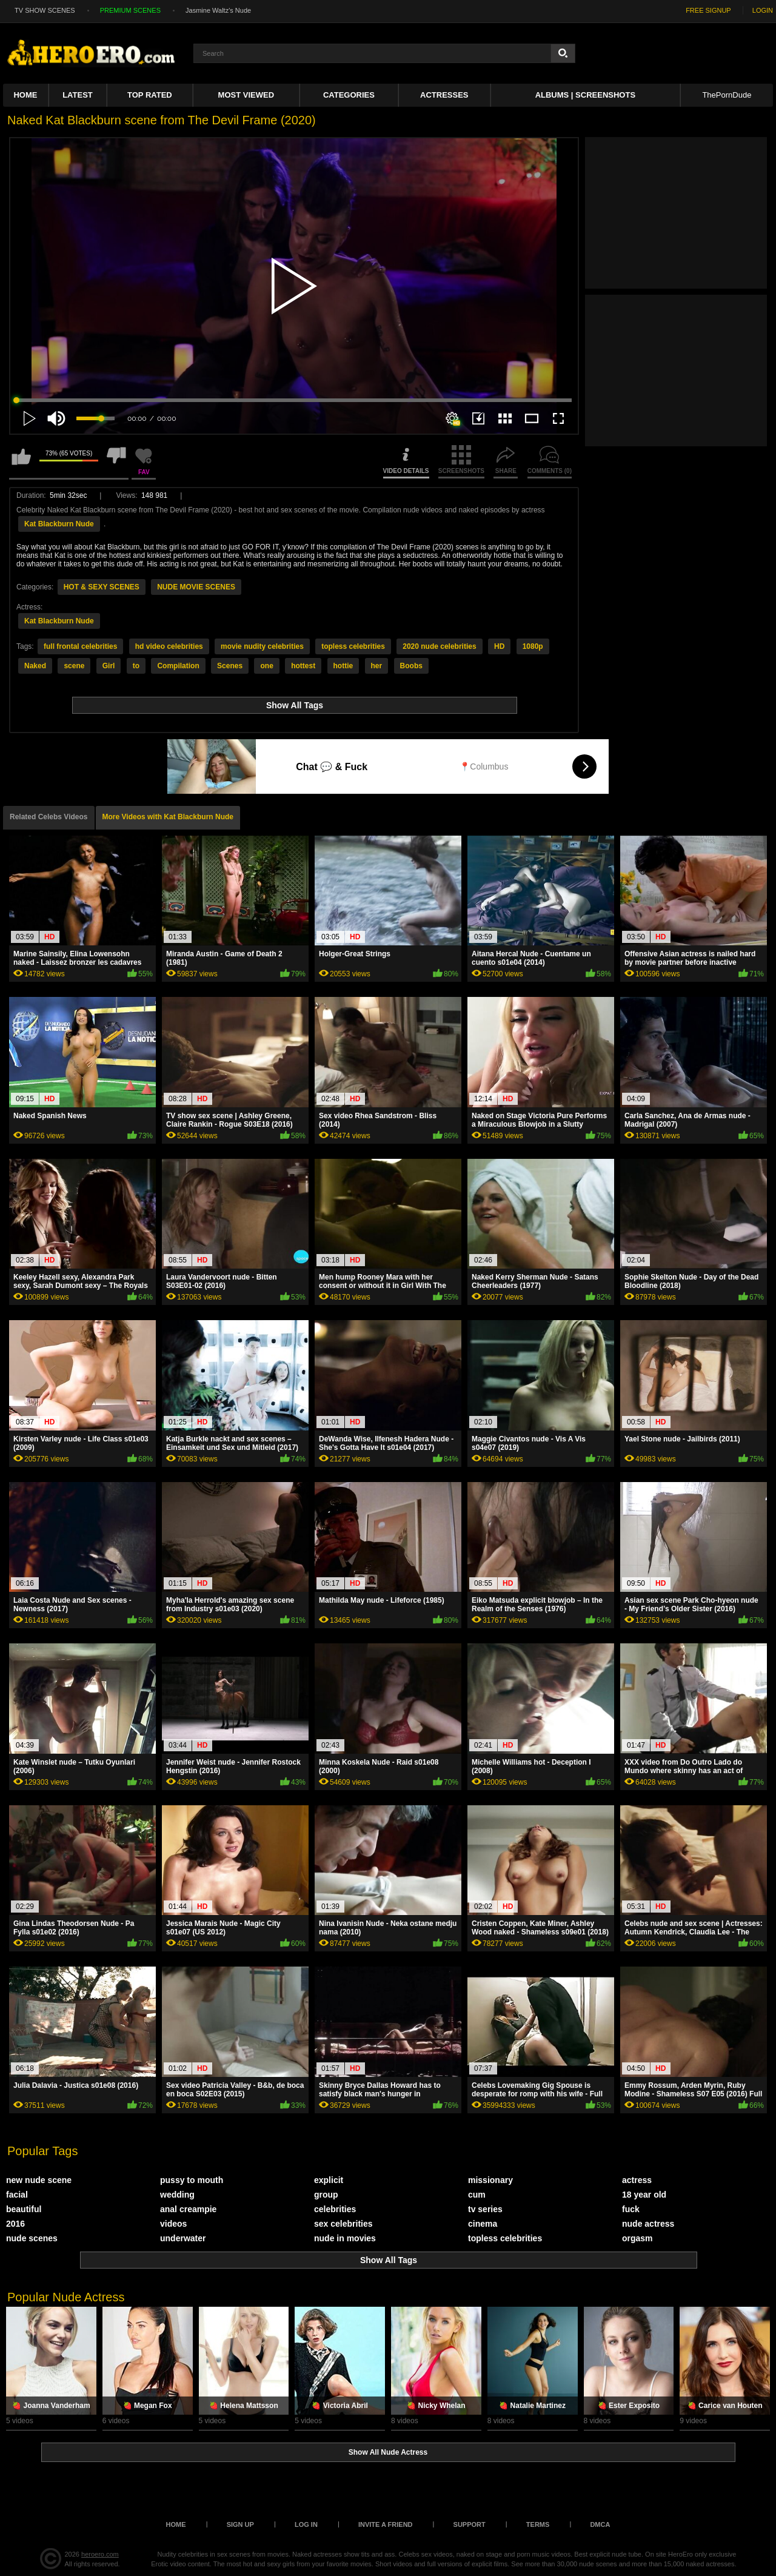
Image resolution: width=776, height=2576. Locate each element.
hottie (343, 666)
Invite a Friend (385, 2524)
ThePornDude (726, 94)
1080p (533, 646)
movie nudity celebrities (262, 646)
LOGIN (762, 10)
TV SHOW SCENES (45, 10)
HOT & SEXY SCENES (101, 587)
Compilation (178, 666)
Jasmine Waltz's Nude (218, 10)
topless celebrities (353, 646)
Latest (77, 94)
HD (499, 646)
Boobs (411, 666)
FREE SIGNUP (708, 10)
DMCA (600, 2524)
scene (74, 666)
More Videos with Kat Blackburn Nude (167, 817)
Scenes (229, 666)
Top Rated (149, 94)
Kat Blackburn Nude (59, 524)
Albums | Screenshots (585, 94)
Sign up (240, 2524)
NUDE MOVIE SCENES (196, 587)
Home (25, 94)
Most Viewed (246, 94)
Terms (538, 2524)
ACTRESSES (444, 94)
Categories (349, 94)
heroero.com (100, 2554)
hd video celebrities (169, 646)
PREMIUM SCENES (130, 10)
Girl (108, 666)
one (266, 666)
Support (469, 2524)
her (377, 666)
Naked (35, 666)
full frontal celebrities (80, 646)
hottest (303, 666)
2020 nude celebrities (439, 646)
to (136, 666)
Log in (306, 2524)
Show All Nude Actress (388, 2452)
